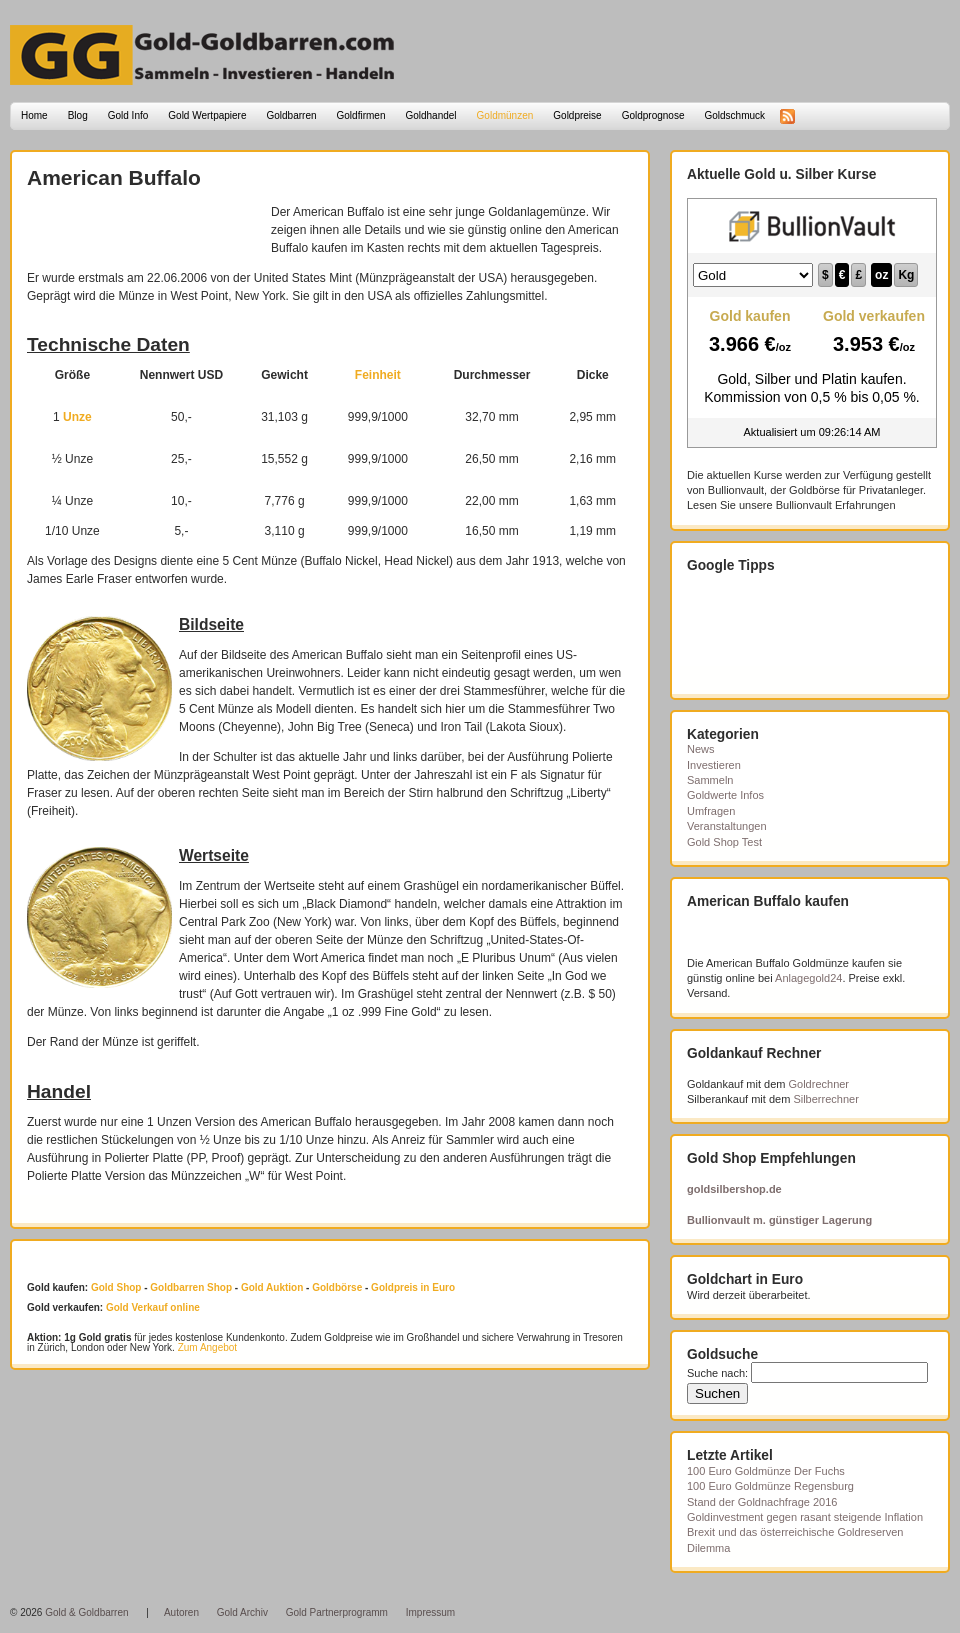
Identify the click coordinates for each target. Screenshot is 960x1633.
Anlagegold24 (808, 978)
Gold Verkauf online (153, 1307)
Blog (78, 115)
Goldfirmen (361, 115)
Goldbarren (292, 115)
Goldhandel (430, 115)
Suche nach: (717, 1373)
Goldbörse (337, 1287)
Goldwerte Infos (725, 795)
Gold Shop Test (724, 842)
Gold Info (128, 115)
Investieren (714, 765)
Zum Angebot (207, 1347)
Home (34, 115)
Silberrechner (825, 1099)
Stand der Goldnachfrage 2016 (762, 1502)
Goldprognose (653, 115)
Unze (77, 417)
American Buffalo (114, 177)
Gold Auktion (272, 1287)
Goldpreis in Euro (413, 1287)
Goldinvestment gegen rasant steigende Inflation (805, 1517)
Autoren (181, 1612)
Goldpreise (577, 115)
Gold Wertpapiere (207, 115)
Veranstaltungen (727, 826)
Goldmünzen (505, 115)
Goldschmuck (734, 115)
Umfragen (711, 811)
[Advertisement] (144, 233)
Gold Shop (116, 1287)
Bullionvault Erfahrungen (836, 505)
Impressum (430, 1612)
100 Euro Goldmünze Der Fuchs (766, 1471)
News (701, 749)
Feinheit (378, 375)
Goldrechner (819, 1084)
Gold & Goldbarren (86, 1612)
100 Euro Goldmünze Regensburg (770, 1486)
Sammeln (710, 780)
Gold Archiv (242, 1612)
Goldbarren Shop (191, 1287)
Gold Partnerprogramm (337, 1612)
